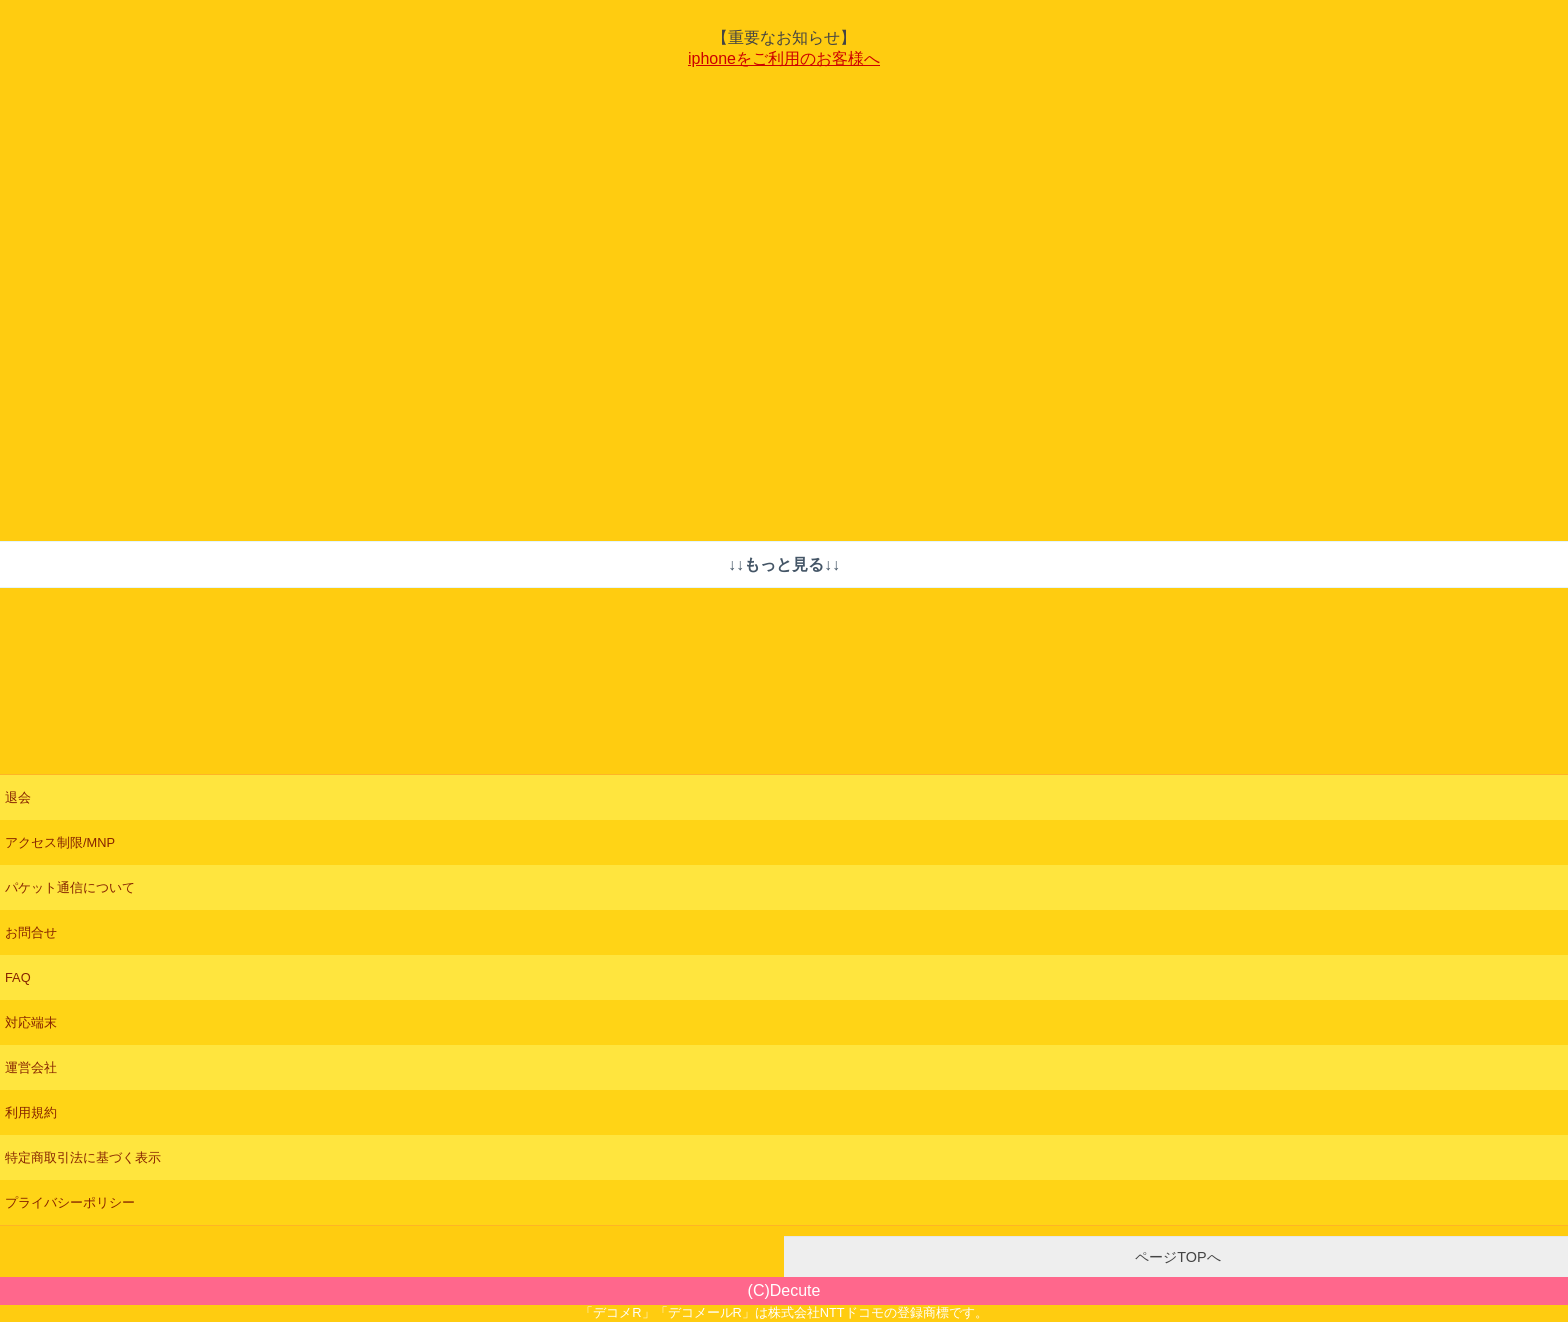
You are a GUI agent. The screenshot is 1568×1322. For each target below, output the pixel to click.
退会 (18, 797)
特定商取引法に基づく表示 (83, 1157)
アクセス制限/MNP (60, 842)
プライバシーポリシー (70, 1202)
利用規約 (31, 1112)
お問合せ (31, 932)
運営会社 (31, 1067)
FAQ (18, 977)
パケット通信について (70, 887)
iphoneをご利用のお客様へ (784, 58)
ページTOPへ (1175, 1257)
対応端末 (31, 1022)
